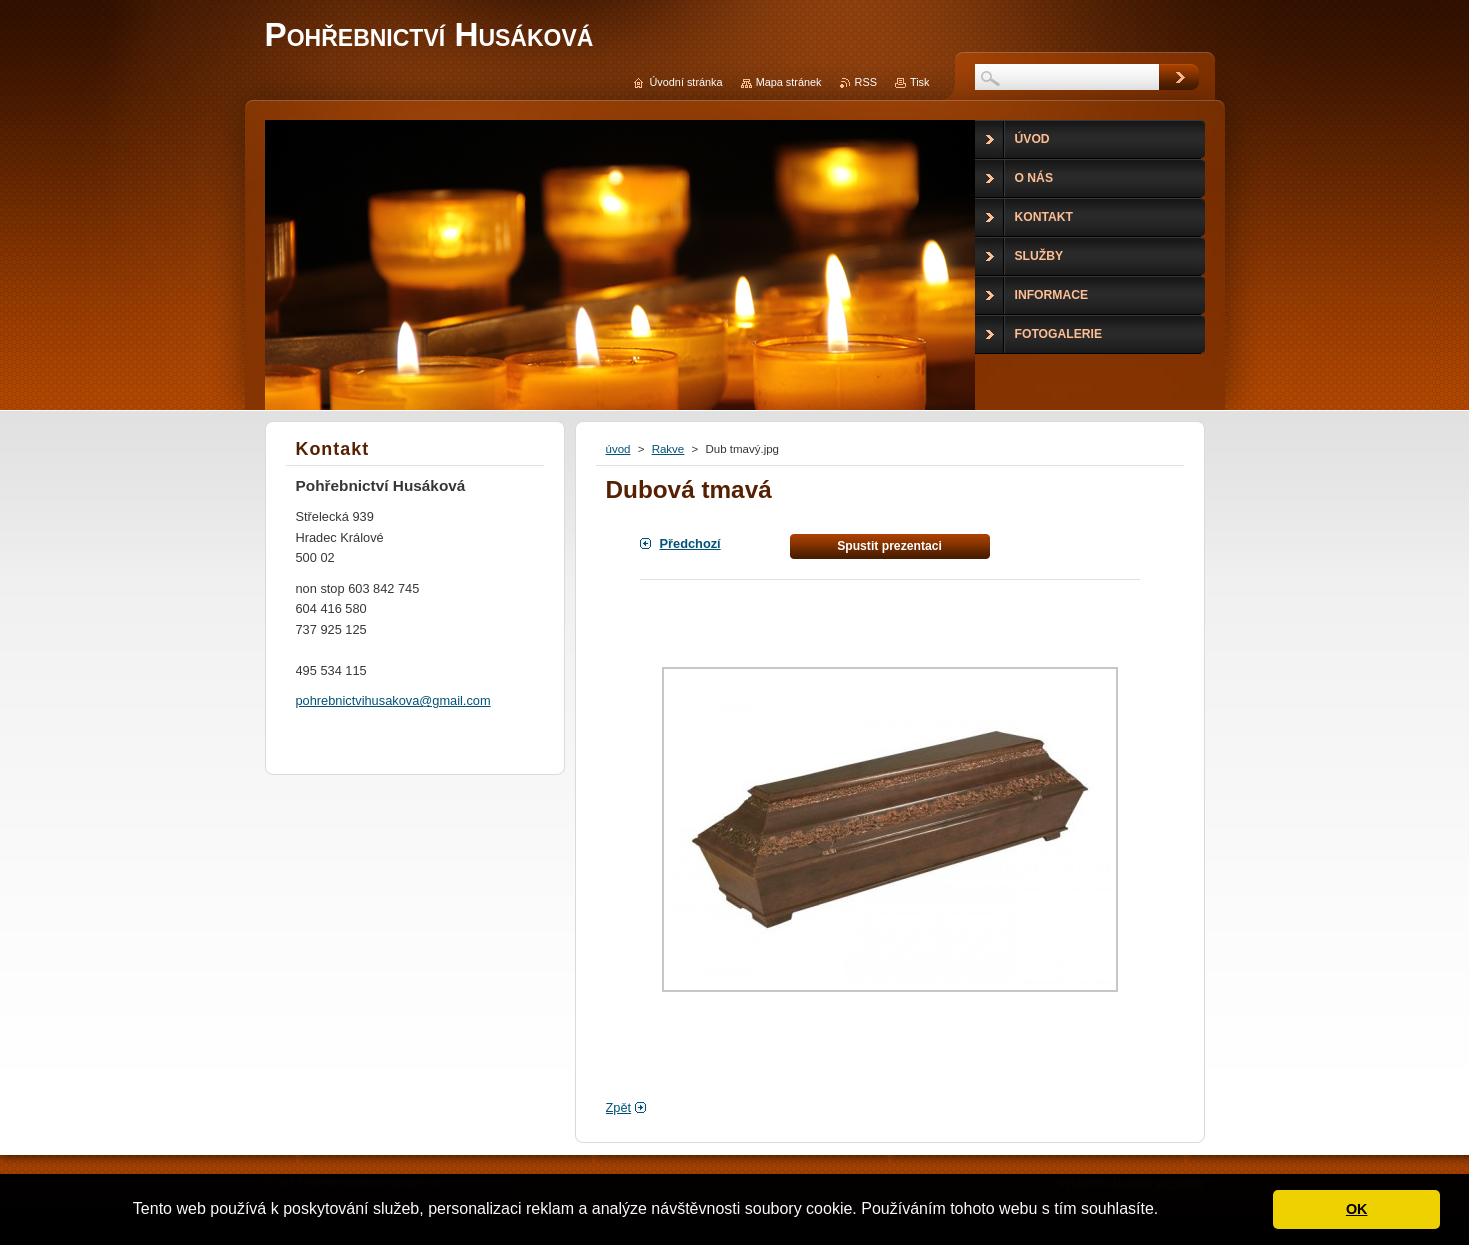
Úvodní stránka (685, 82)
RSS (866, 82)
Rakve (668, 449)
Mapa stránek (789, 82)
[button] (1166, 1211)
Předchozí (690, 543)
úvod (618, 449)
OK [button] (1357, 1209)
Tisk (920, 82)
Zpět (619, 1107)
